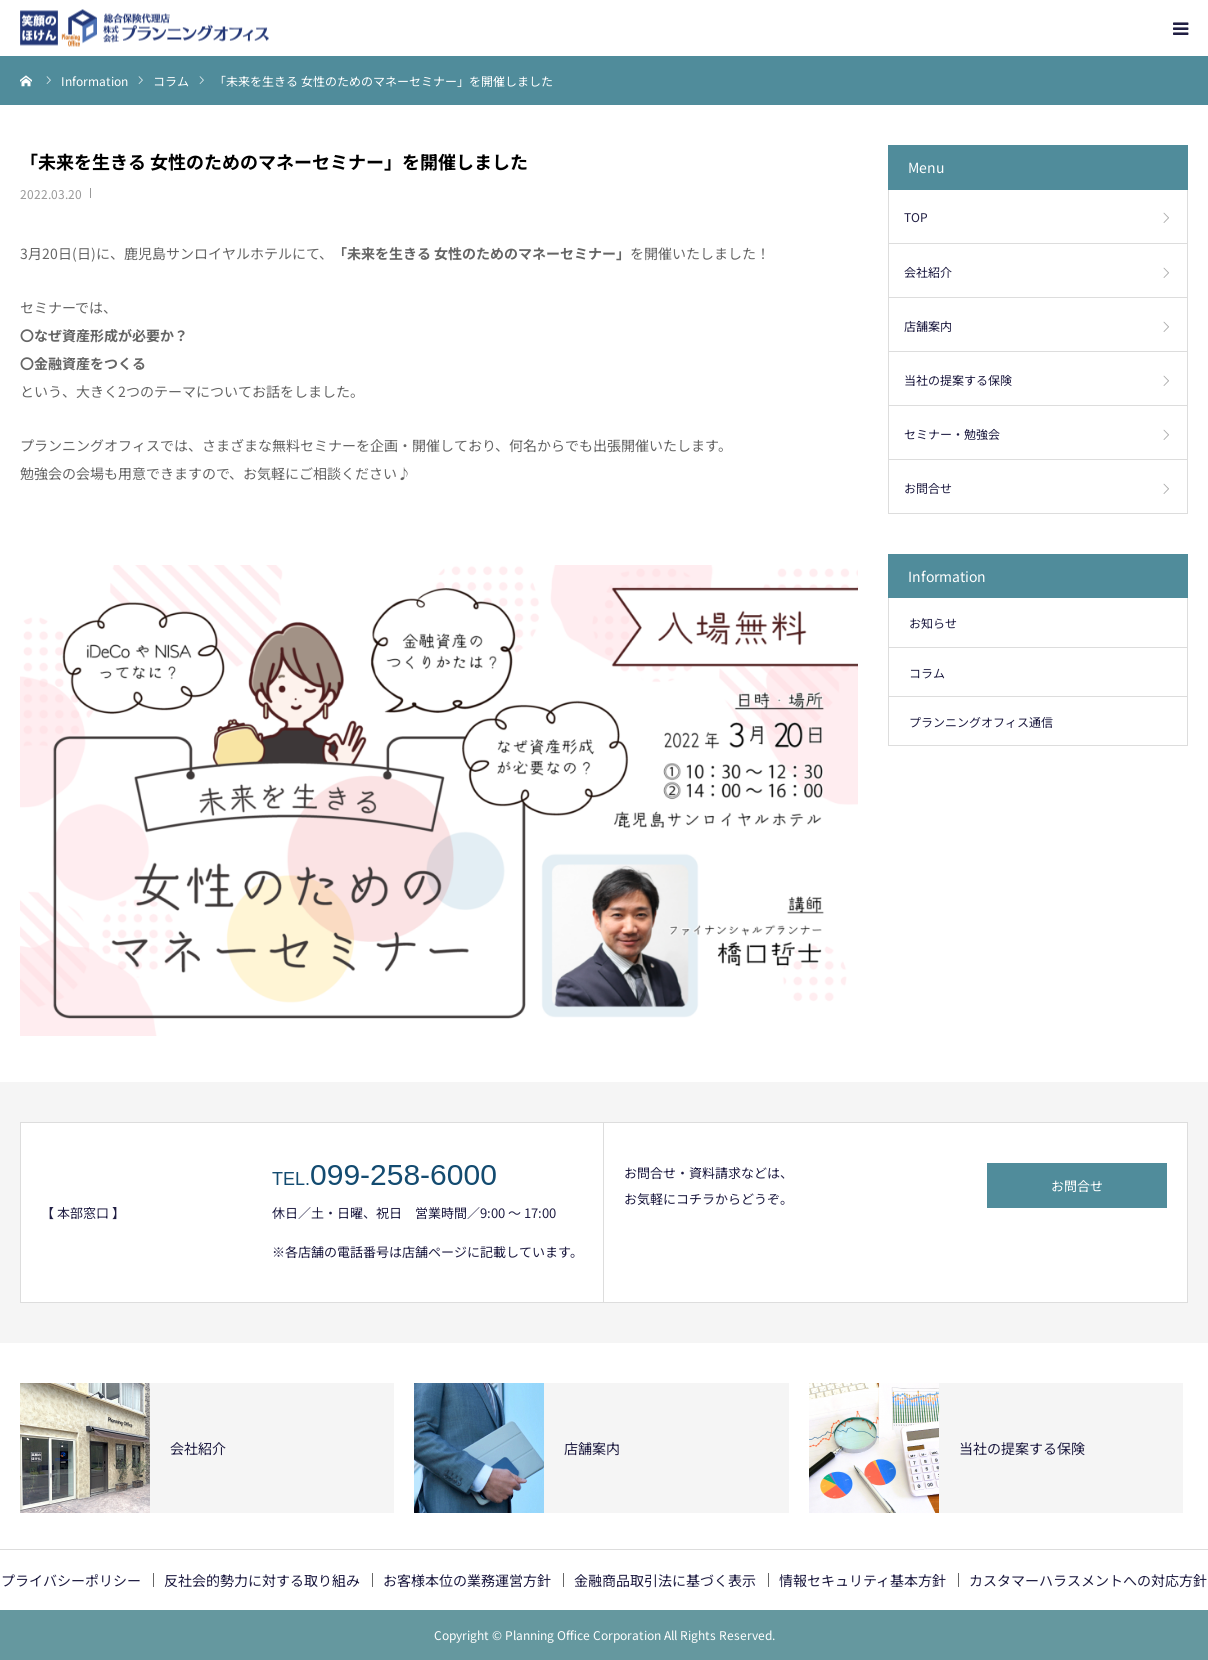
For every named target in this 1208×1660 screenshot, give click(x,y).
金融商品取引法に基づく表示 (665, 1580)
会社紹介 (928, 271)
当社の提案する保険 (958, 379)
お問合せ (928, 487)
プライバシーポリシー (71, 1580)
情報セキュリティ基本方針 (862, 1580)
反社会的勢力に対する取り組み (262, 1580)
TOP (916, 216)
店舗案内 (928, 325)
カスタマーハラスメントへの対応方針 (1088, 1580)
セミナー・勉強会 (952, 433)
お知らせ (933, 622)
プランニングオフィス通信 (981, 721)
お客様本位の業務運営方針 (467, 1580)
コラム (927, 672)
